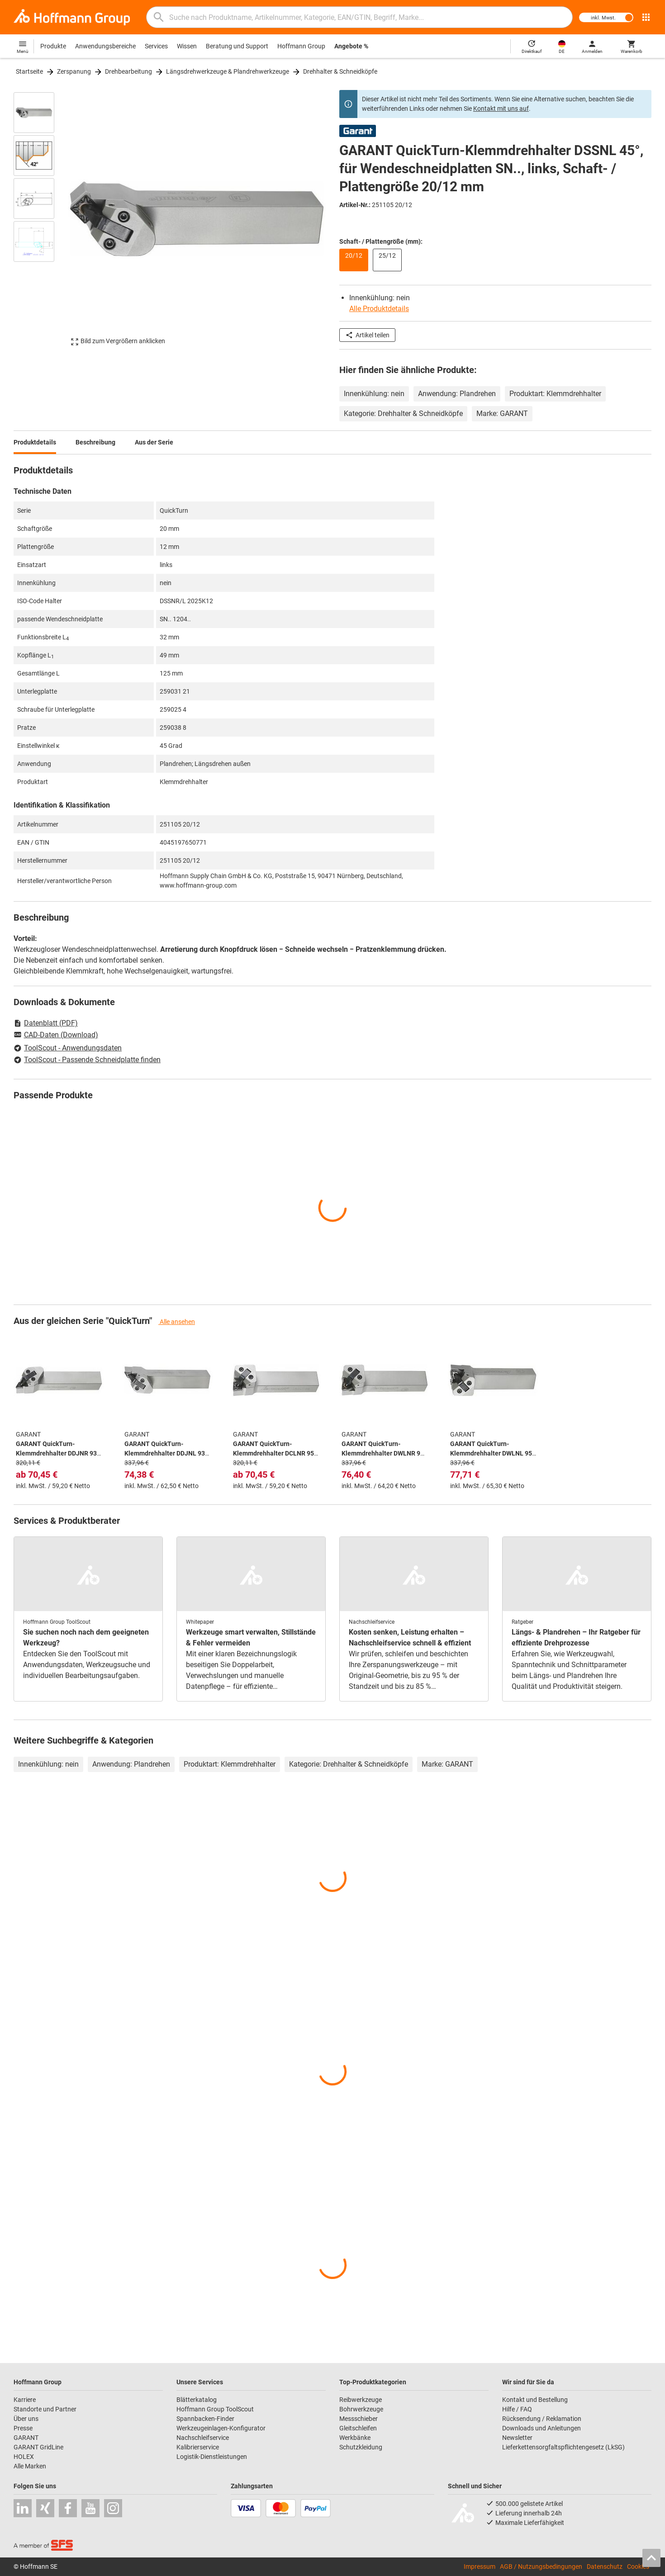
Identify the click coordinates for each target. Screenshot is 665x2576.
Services (156, 46)
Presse (23, 2428)
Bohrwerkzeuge (361, 2409)
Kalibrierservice (197, 2447)
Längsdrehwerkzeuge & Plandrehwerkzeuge (227, 71)
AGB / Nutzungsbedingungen (541, 2566)
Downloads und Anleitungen (541, 2428)
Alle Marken (30, 2466)
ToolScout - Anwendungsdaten (68, 1048)
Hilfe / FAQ (517, 2409)
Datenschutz (604, 2566)
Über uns (26, 2418)
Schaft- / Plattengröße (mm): (381, 241)
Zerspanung (74, 71)
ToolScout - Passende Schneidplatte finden (87, 1059)
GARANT (26, 2437)
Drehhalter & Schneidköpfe (340, 71)
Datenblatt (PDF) (46, 1023)
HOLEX (24, 2456)
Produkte (53, 46)
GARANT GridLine (38, 2447)
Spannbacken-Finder (205, 2418)
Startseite (29, 71)
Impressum (479, 2566)
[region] (41, 219)
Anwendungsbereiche (105, 46)
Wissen (187, 46)
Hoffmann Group (301, 46)
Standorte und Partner (45, 2409)
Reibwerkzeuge (360, 2399)
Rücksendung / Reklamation (541, 2418)
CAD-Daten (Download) (56, 1035)
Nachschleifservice (202, 2437)
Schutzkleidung (360, 2447)
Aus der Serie (154, 442)
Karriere (25, 2399)
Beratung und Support (237, 46)
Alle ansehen (176, 1321)
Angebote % (351, 46)
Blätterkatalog (196, 2399)
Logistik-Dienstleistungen (211, 2456)
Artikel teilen (367, 335)
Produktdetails (35, 442)
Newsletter (517, 2437)
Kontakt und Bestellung (535, 2399)
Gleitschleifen (358, 2428)
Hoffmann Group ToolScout (215, 2409)
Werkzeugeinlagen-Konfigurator (221, 2428)
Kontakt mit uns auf (501, 108)
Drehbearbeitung (128, 71)
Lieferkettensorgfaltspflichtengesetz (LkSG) (563, 2447)
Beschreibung (95, 442)
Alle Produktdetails (379, 308)
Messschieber (358, 2418)
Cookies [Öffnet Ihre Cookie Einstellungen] (638, 2566)
